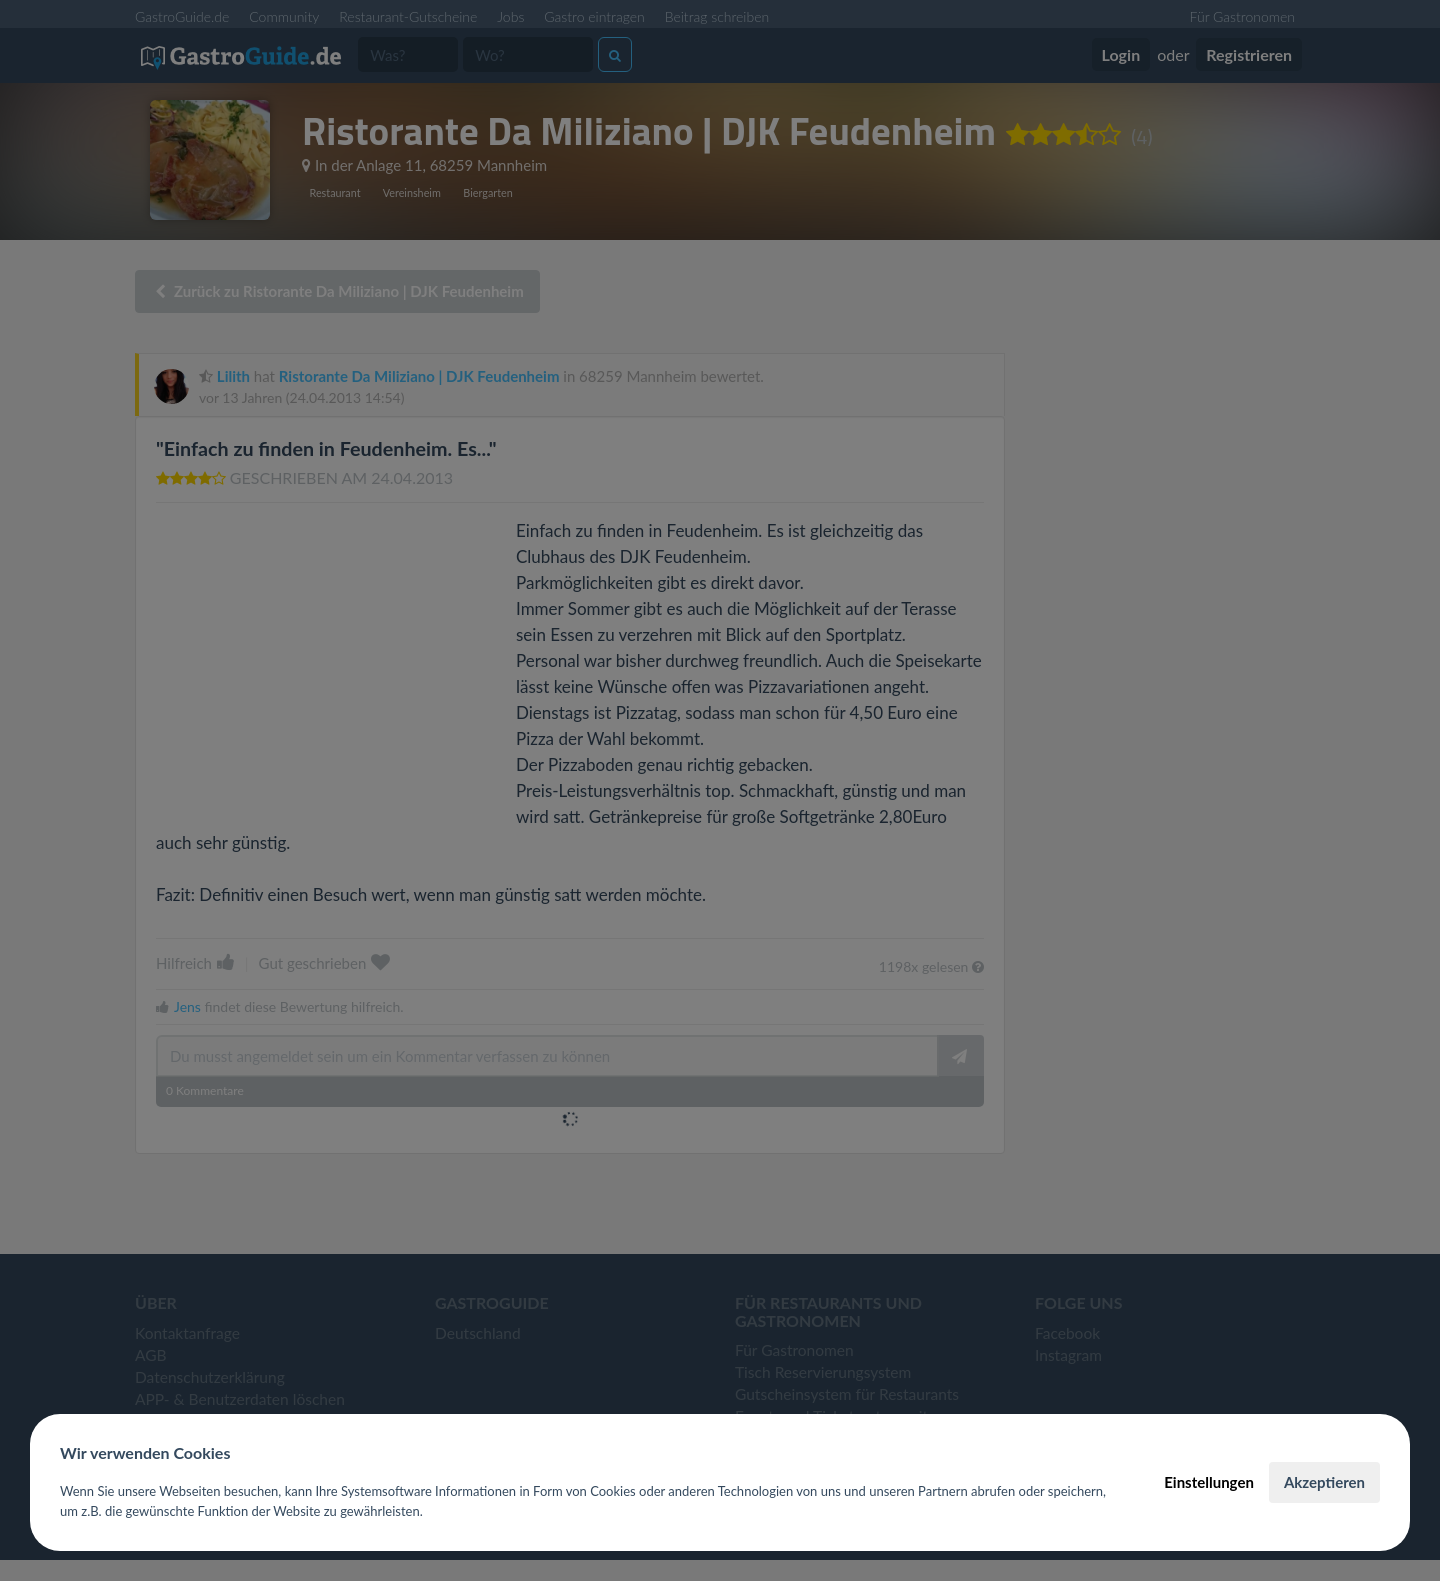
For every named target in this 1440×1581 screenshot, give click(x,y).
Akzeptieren (1324, 1482)
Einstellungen (1209, 1482)
